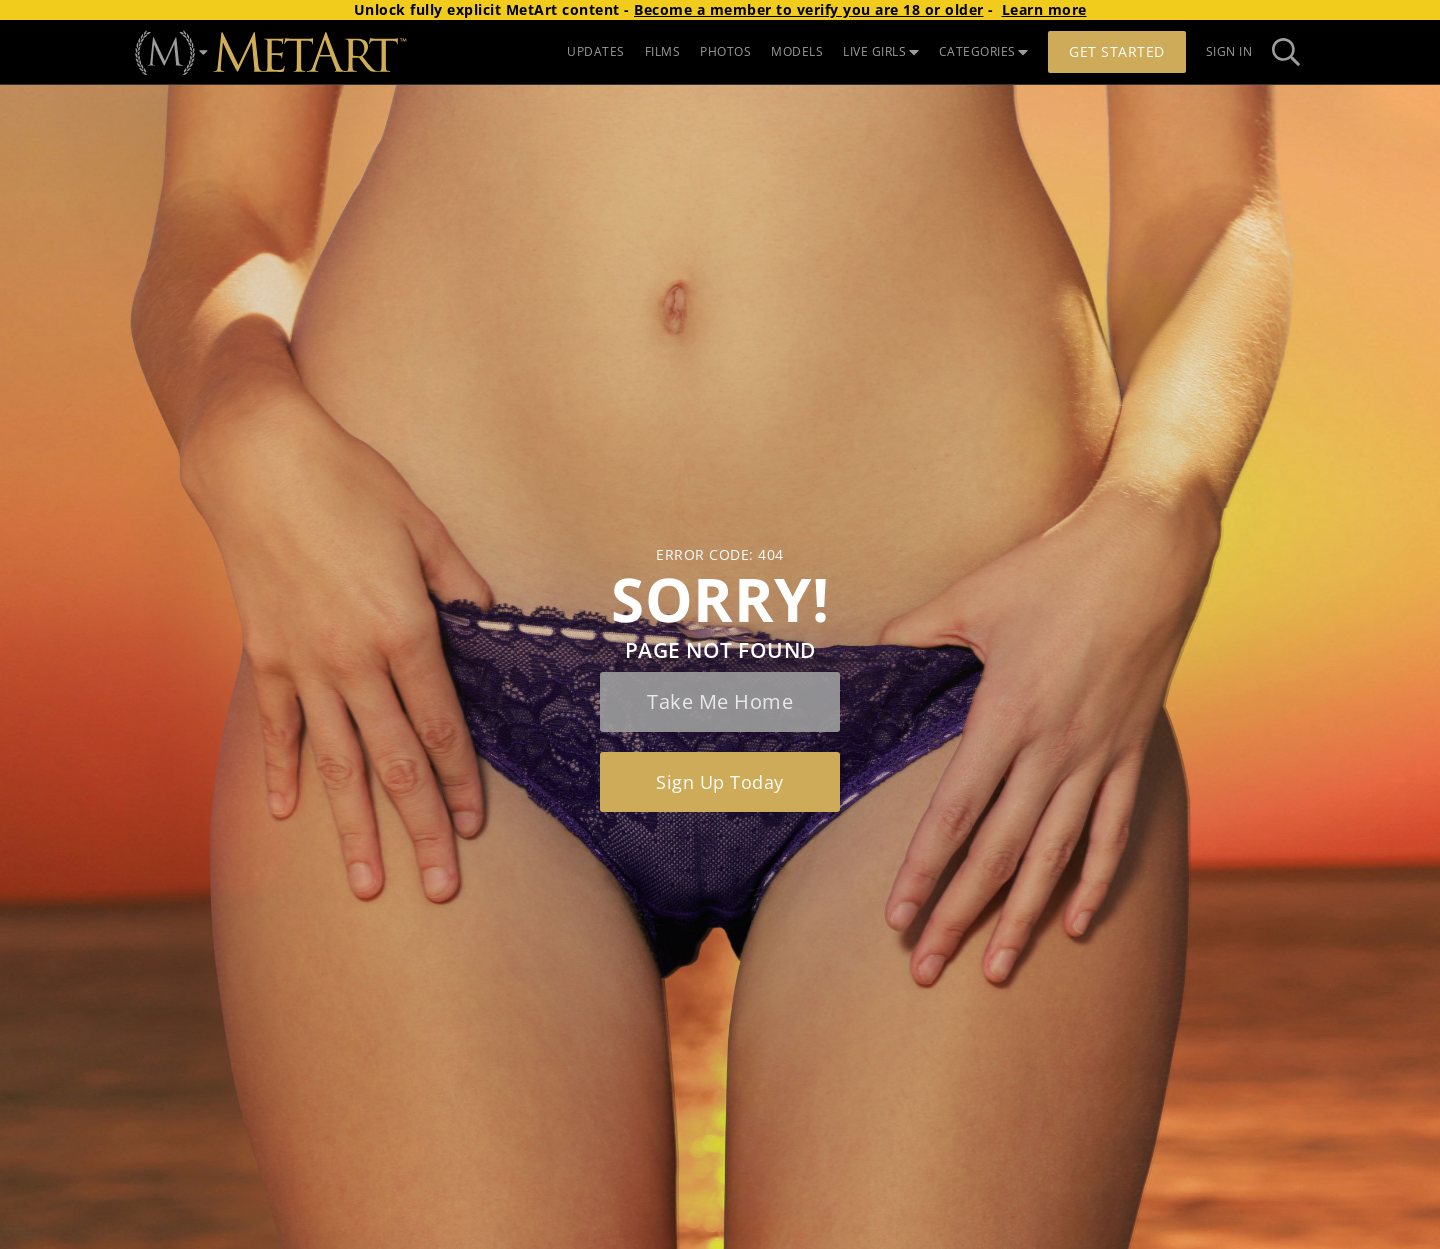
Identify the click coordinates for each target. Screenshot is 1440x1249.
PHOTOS (725, 51)
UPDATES (596, 51)
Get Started (1117, 51)
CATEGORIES (984, 51)
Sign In (1229, 51)
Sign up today (720, 782)
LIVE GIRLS (881, 51)
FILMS (663, 51)
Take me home (720, 701)
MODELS (797, 51)
